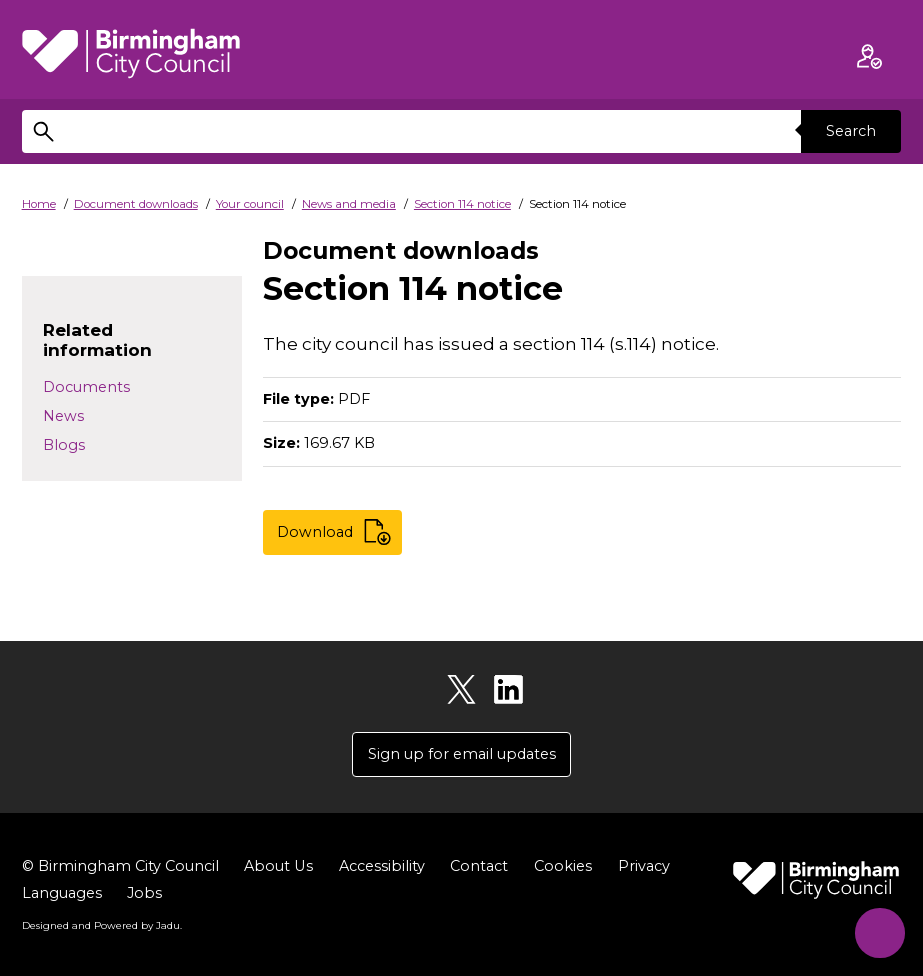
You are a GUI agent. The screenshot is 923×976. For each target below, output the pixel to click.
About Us (278, 867)
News (63, 416)
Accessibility (381, 867)
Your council (250, 204)
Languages (62, 894)
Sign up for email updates (462, 754)
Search (851, 131)
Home (39, 204)
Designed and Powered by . (102, 925)
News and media (349, 204)
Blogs (64, 445)
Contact (478, 867)
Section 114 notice (462, 204)
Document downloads (136, 204)
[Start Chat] (877, 930)
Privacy (643, 867)
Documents (86, 387)
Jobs (144, 894)
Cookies (562, 867)
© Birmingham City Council (120, 867)
